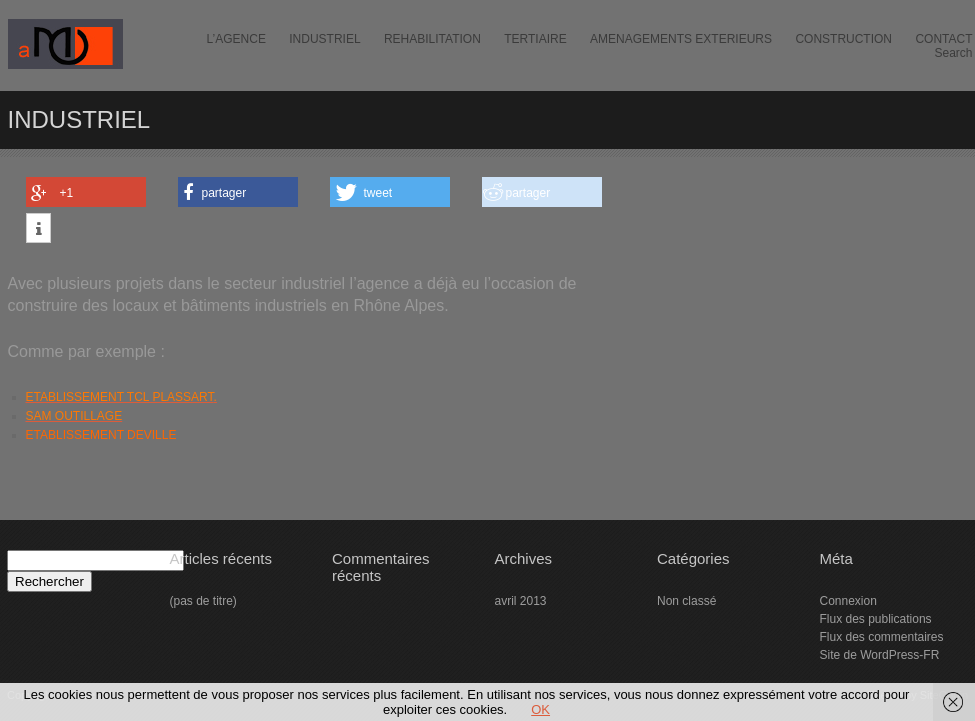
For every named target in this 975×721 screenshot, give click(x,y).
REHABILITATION (432, 39)
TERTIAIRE (535, 39)
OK (540, 709)
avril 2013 (521, 601)
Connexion (848, 601)
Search (953, 53)
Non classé (686, 601)
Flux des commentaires (882, 637)
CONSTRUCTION (843, 39)
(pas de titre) (203, 601)
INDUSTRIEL (324, 39)
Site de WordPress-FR (880, 655)
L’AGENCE (236, 39)
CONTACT (943, 39)
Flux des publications (876, 619)
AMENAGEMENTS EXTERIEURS (681, 39)
